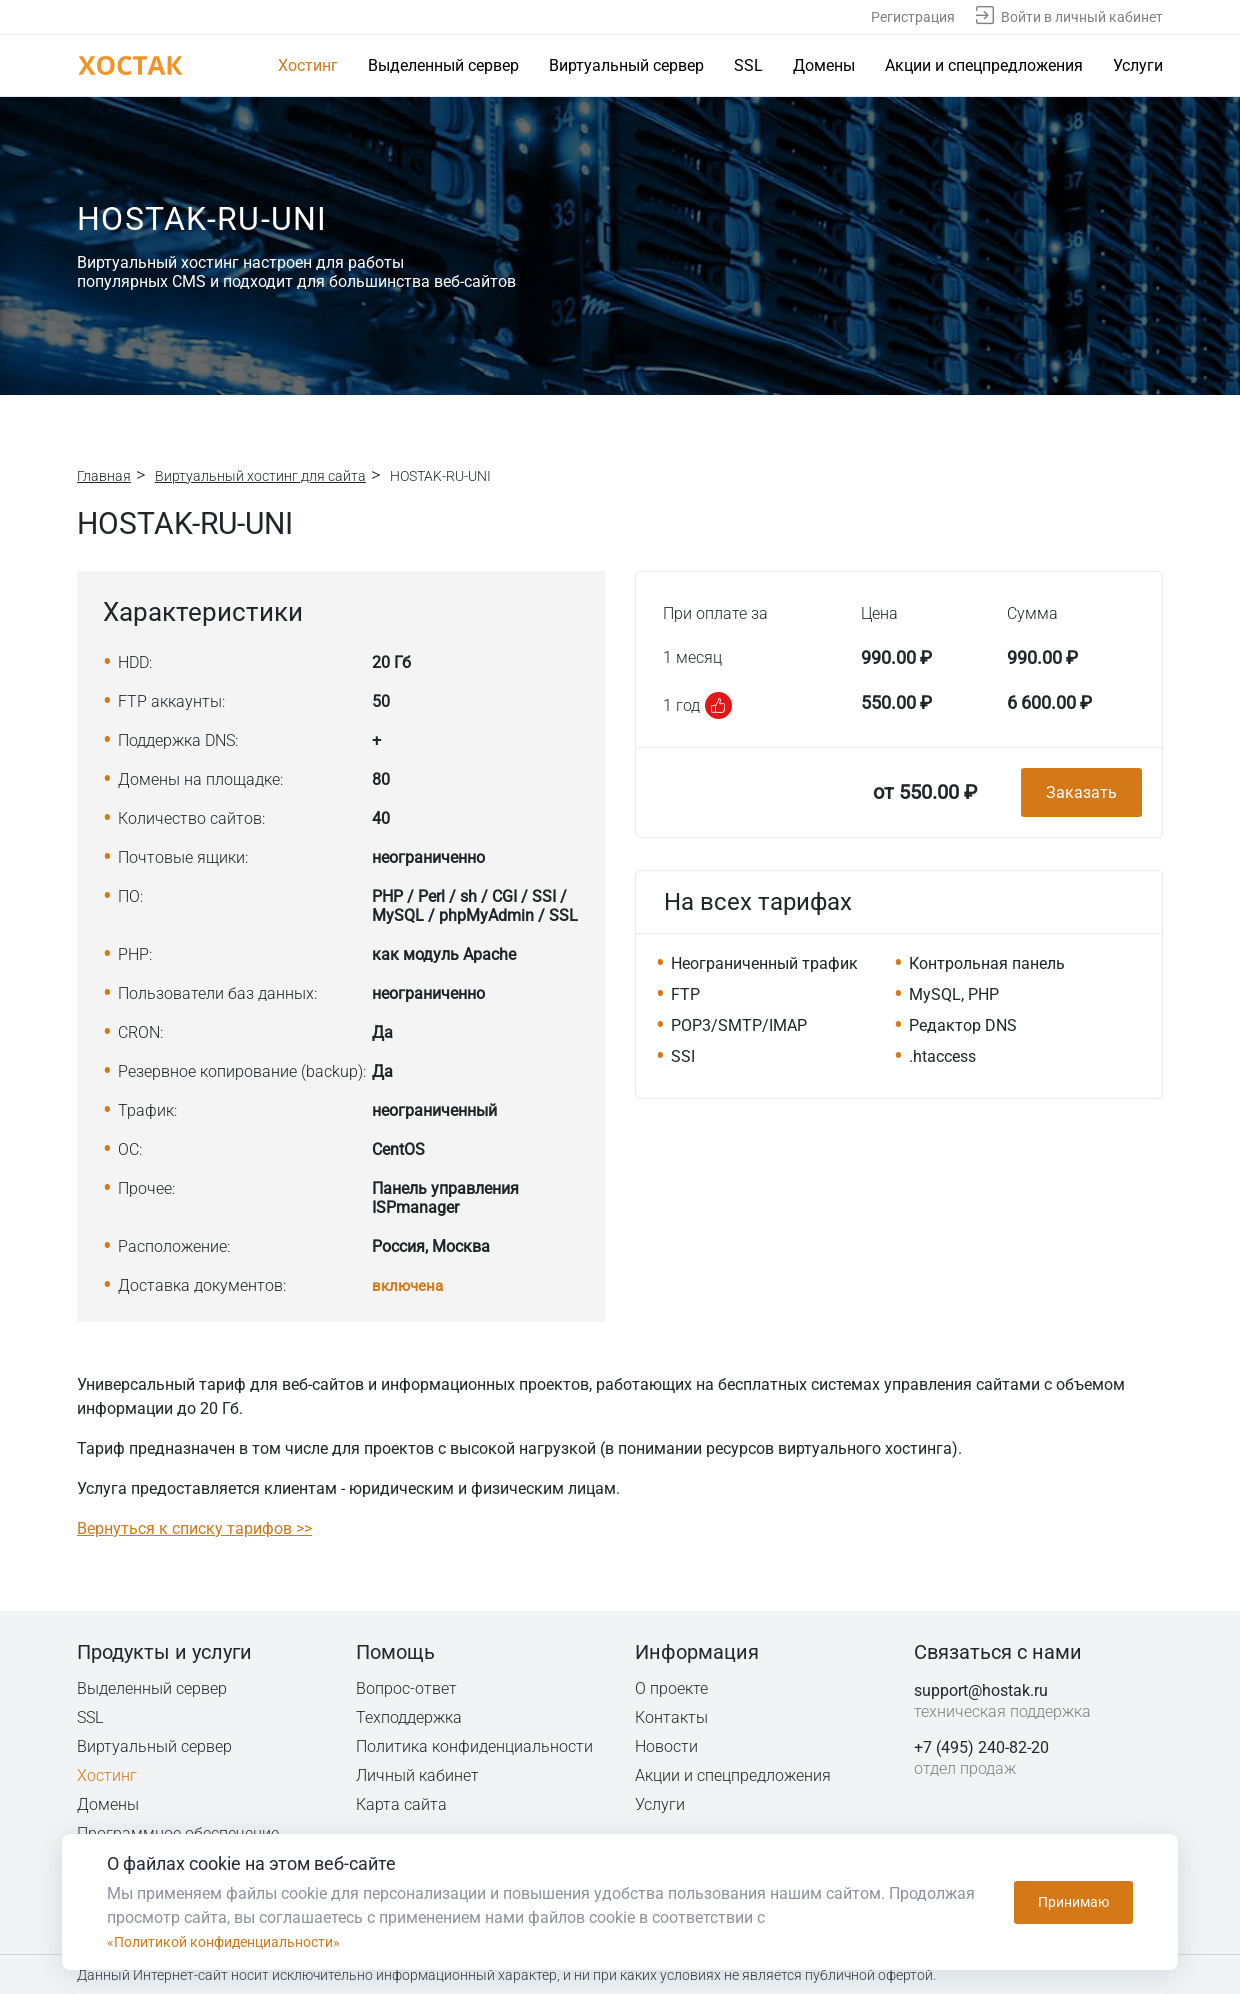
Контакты (672, 1716)
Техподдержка (410, 1716)
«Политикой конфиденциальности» (239, 1941)
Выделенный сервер (443, 65)
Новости (666, 1745)
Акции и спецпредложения (984, 65)
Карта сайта (401, 1803)
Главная (104, 476)
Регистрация (913, 17)
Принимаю (1073, 1902)
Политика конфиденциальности (476, 1745)
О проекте (672, 1687)
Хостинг (308, 65)
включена (409, 1285)
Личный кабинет (418, 1774)
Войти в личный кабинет (1082, 17)
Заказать (1081, 792)
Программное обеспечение (178, 1832)
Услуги (1138, 65)
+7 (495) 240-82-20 (981, 1746)
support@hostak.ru (981, 1689)
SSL (748, 65)
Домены (824, 65)
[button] (718, 705)
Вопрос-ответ (406, 1687)
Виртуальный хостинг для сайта (260, 476)
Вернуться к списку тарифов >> (194, 1527)
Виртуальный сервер (626, 65)
